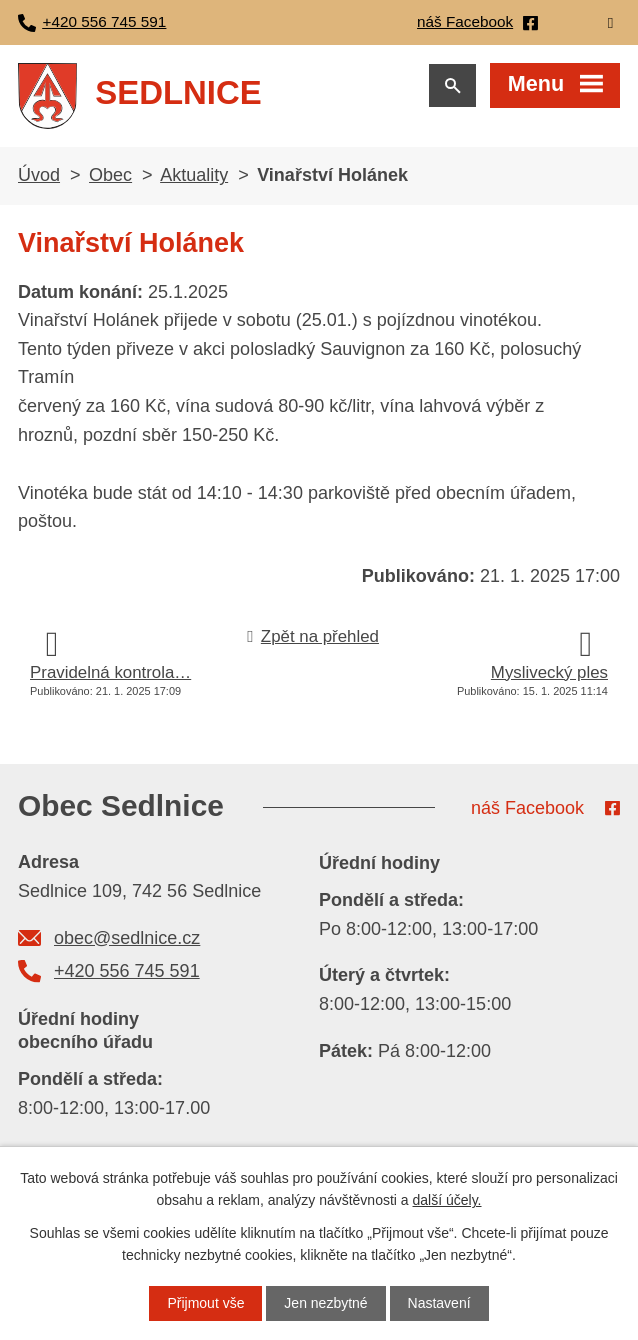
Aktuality (194, 175)
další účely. (447, 1200)
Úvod (39, 175)
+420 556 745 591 (127, 971)
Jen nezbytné (325, 1303)
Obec (110, 175)
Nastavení (439, 1303)
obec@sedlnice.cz (127, 938)
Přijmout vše (205, 1303)
